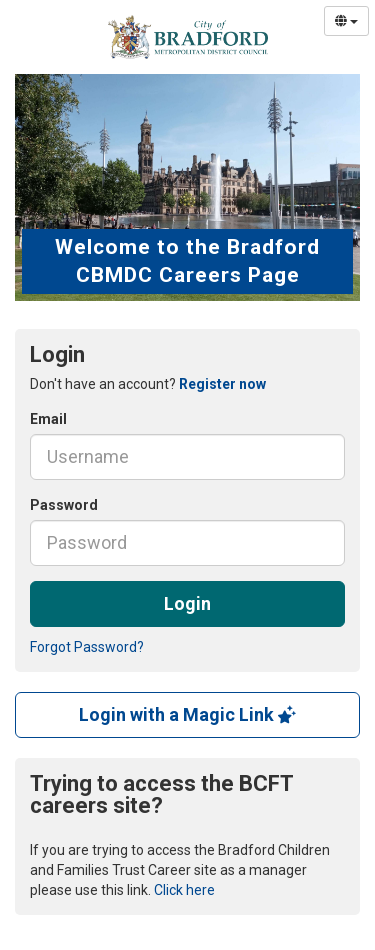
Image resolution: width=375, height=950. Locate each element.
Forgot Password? (87, 647)
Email (48, 419)
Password (64, 505)
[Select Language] (346, 21)
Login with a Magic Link (187, 714)
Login (187, 603)
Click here (184, 890)
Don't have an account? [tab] (148, 384)
